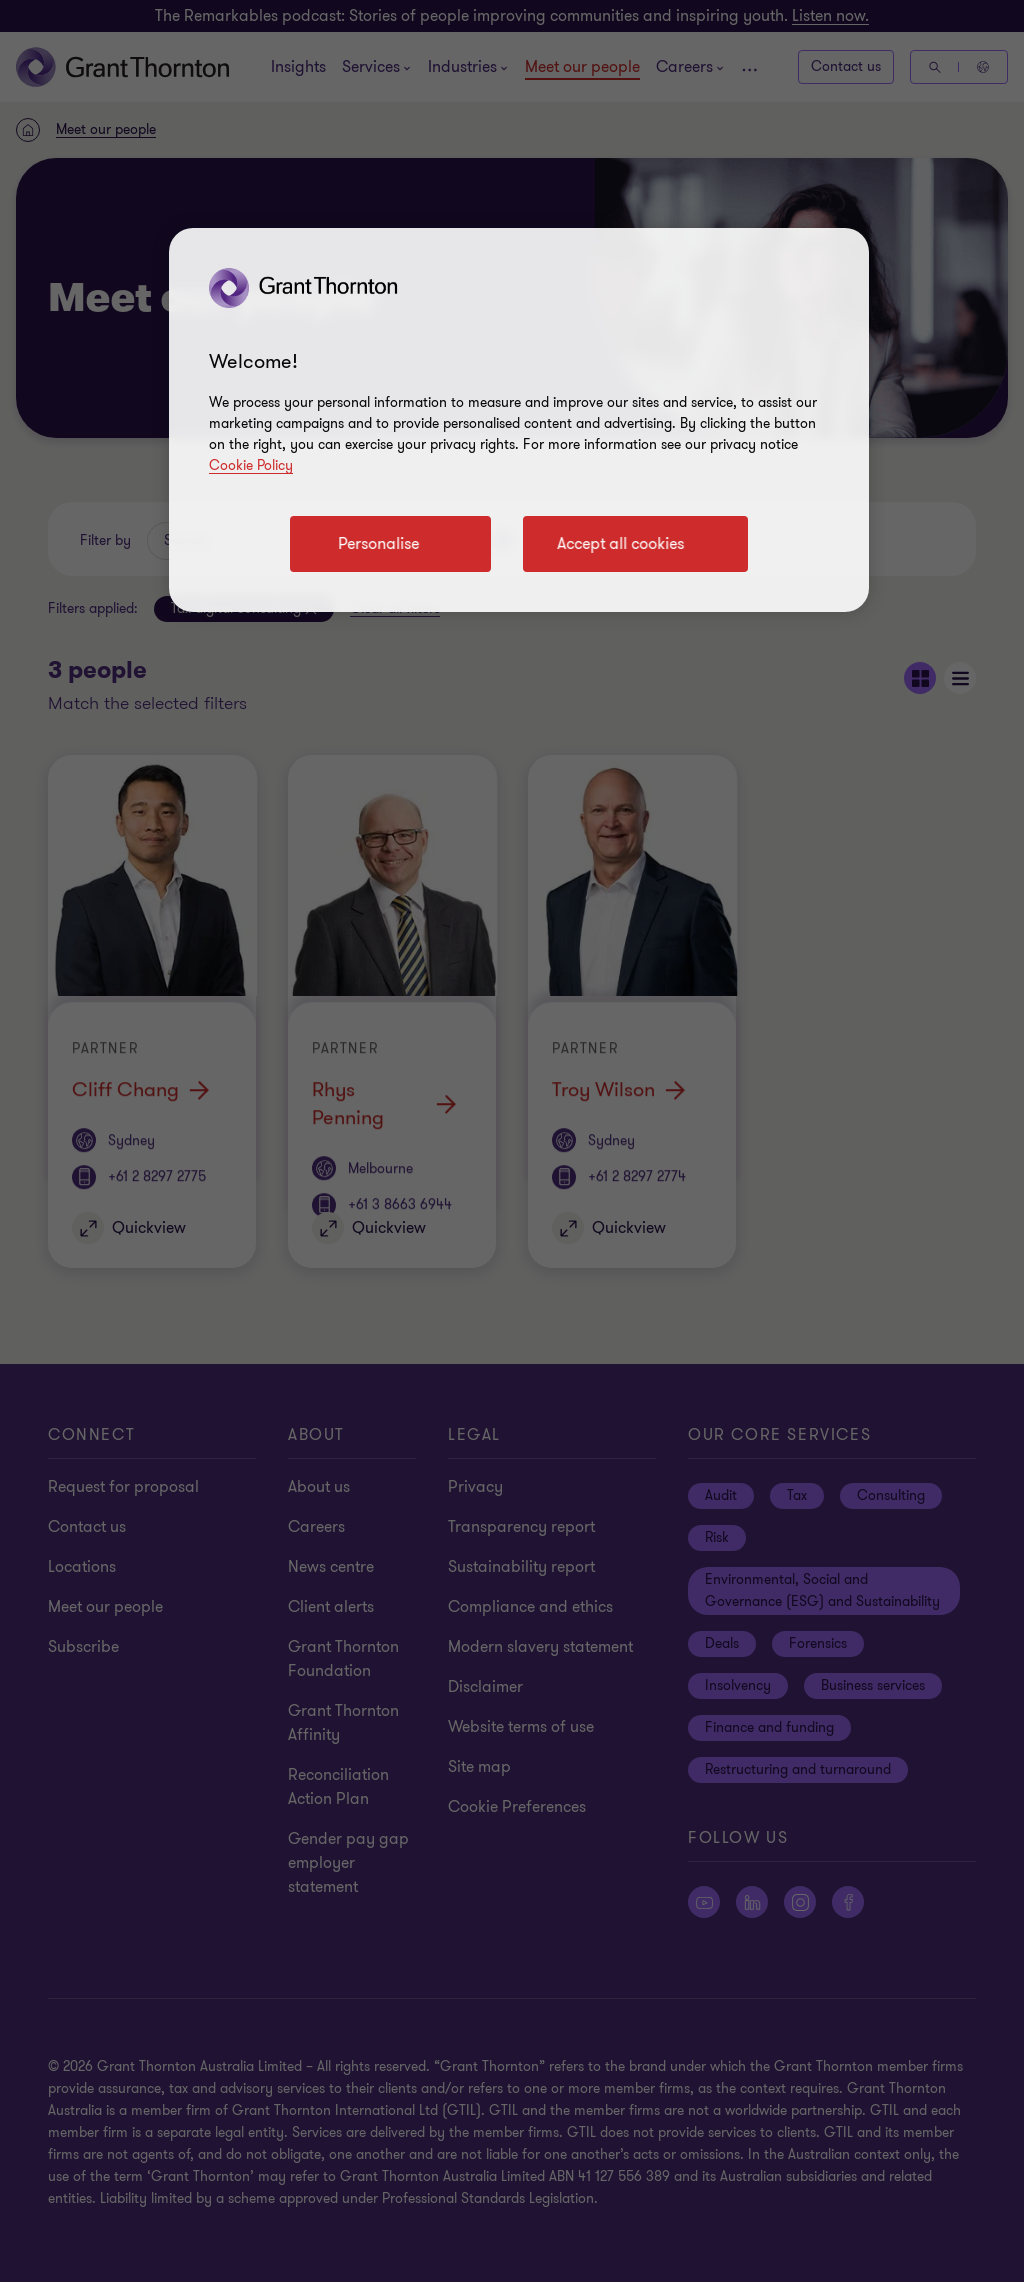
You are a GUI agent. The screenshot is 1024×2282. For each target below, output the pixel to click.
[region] (519, 420)
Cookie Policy (251, 465)
